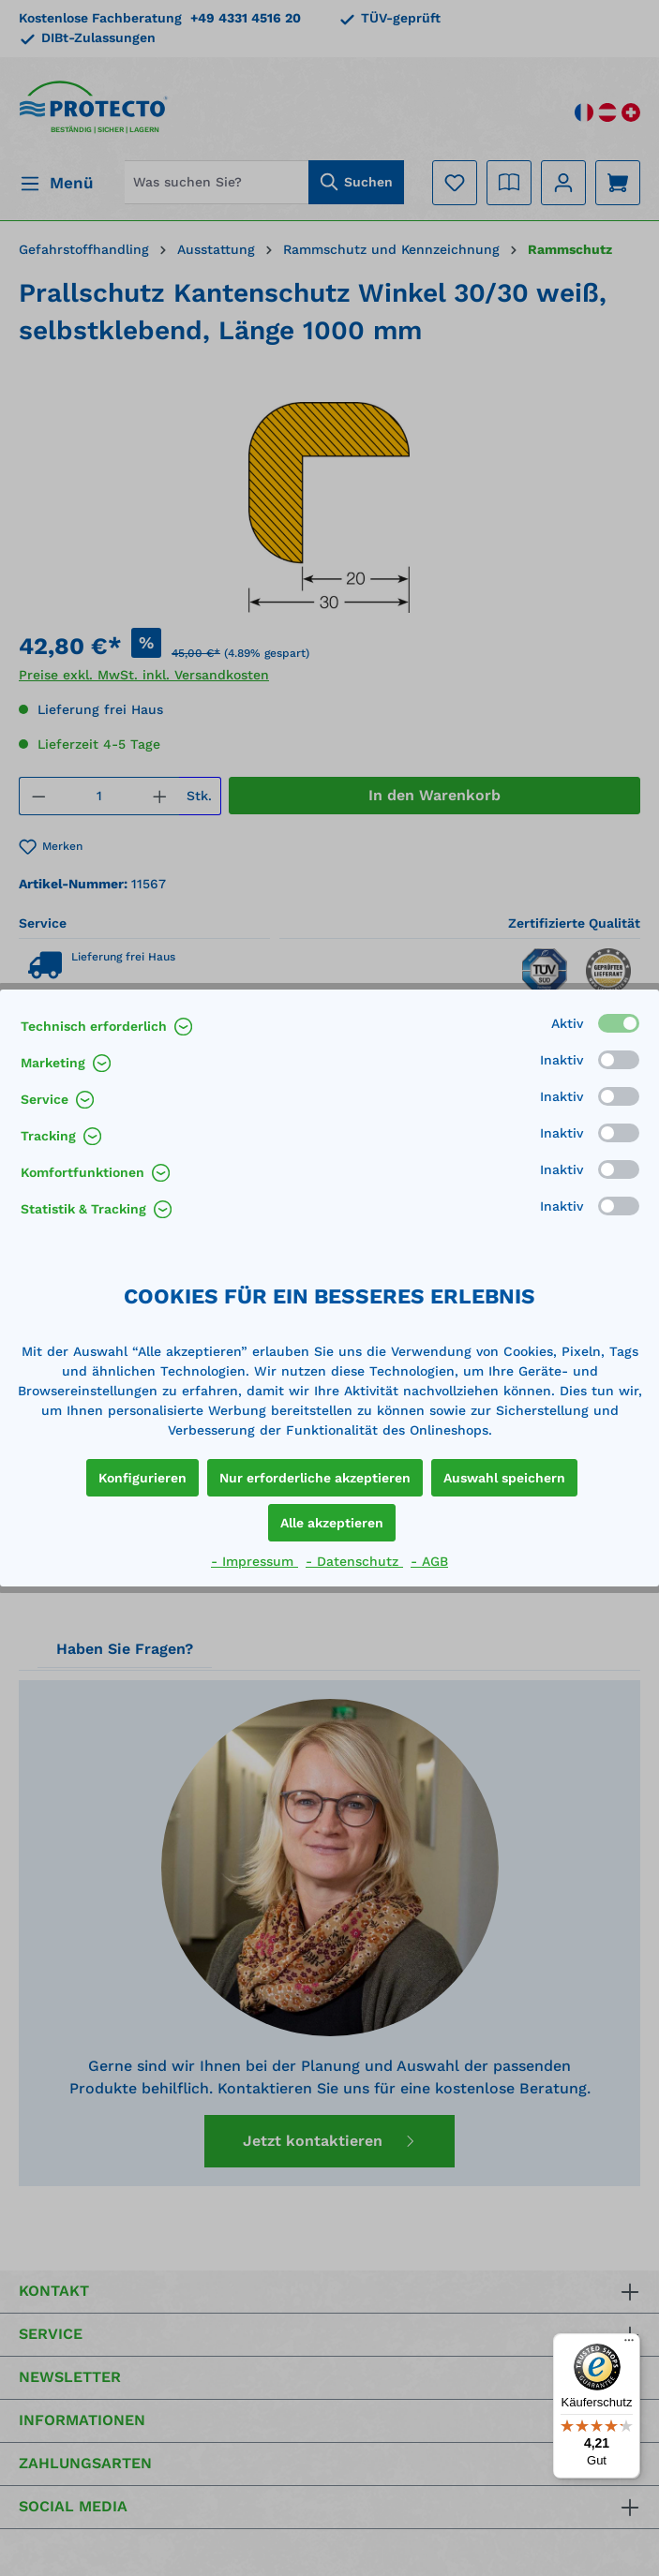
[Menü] (629, 2344)
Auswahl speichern (504, 1477)
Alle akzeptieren (331, 1522)
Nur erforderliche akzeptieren (315, 1477)
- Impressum (254, 1561)
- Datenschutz (354, 1561)
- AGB (429, 1561)
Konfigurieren (142, 1477)
